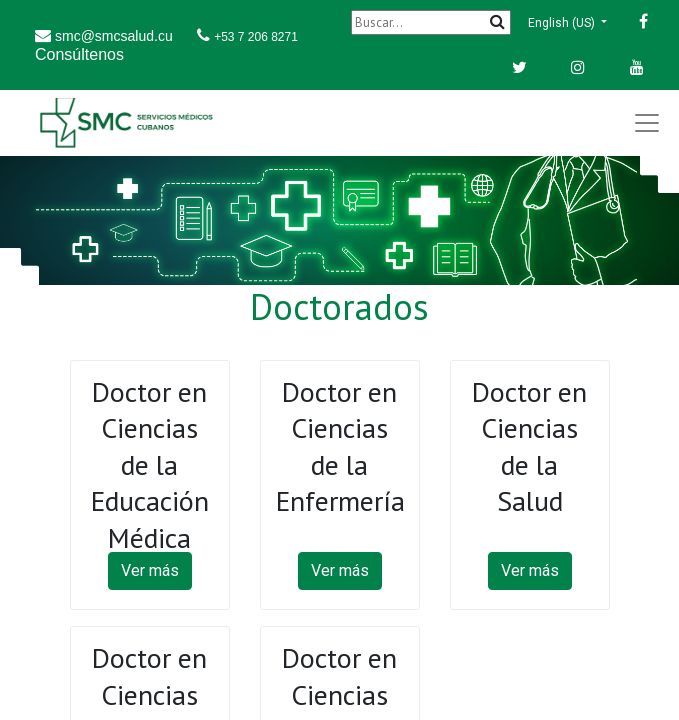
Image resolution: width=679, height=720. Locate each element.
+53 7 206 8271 (256, 37)
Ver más (150, 570)
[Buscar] (431, 22)
